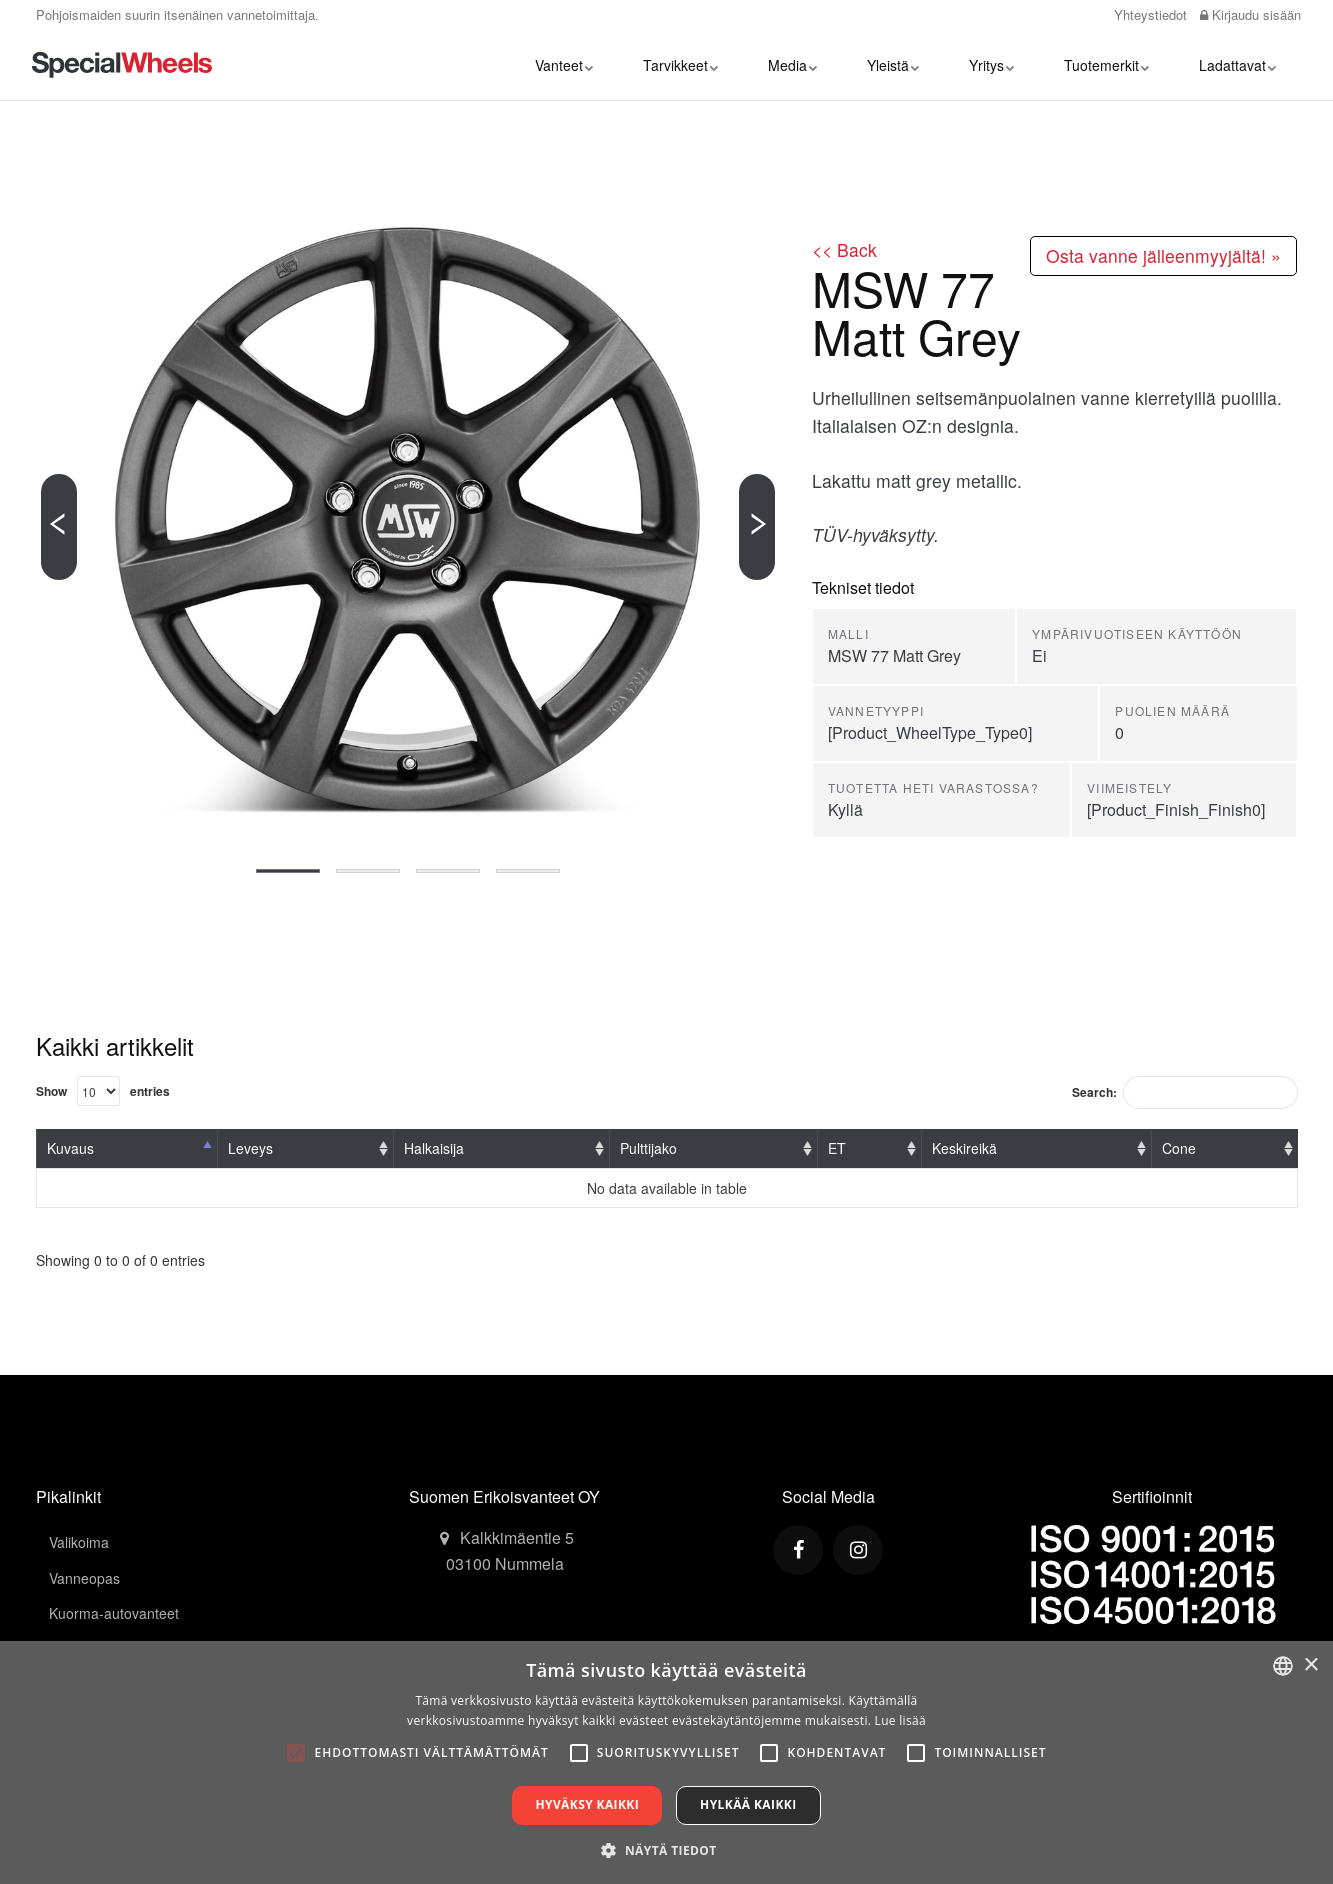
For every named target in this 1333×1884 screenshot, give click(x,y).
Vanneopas (84, 1578)
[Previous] (59, 527)
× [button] (1310, 1665)
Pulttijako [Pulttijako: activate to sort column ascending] (648, 1148)
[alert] (666, 1762)
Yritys (991, 65)
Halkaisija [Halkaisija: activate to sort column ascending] (434, 1148)
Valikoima (79, 1542)
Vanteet (564, 65)
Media (792, 65)
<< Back (844, 249)
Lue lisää (900, 1720)
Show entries (103, 1091)
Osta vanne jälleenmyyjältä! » (1163, 255)
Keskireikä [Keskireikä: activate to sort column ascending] (964, 1148)
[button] (666, 1850)
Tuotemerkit (1106, 65)
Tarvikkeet (680, 65)
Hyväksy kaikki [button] (587, 1804)
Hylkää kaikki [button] (748, 1804)
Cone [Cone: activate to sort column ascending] (1179, 1148)
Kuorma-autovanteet (114, 1613)
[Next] (757, 527)
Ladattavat (1237, 65)
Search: (1185, 1092)
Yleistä (893, 65)
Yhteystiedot (1148, 14)
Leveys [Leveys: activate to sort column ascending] (250, 1148)
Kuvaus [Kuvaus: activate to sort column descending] (70, 1148)
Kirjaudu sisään (1250, 14)
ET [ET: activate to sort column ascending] (837, 1148)
